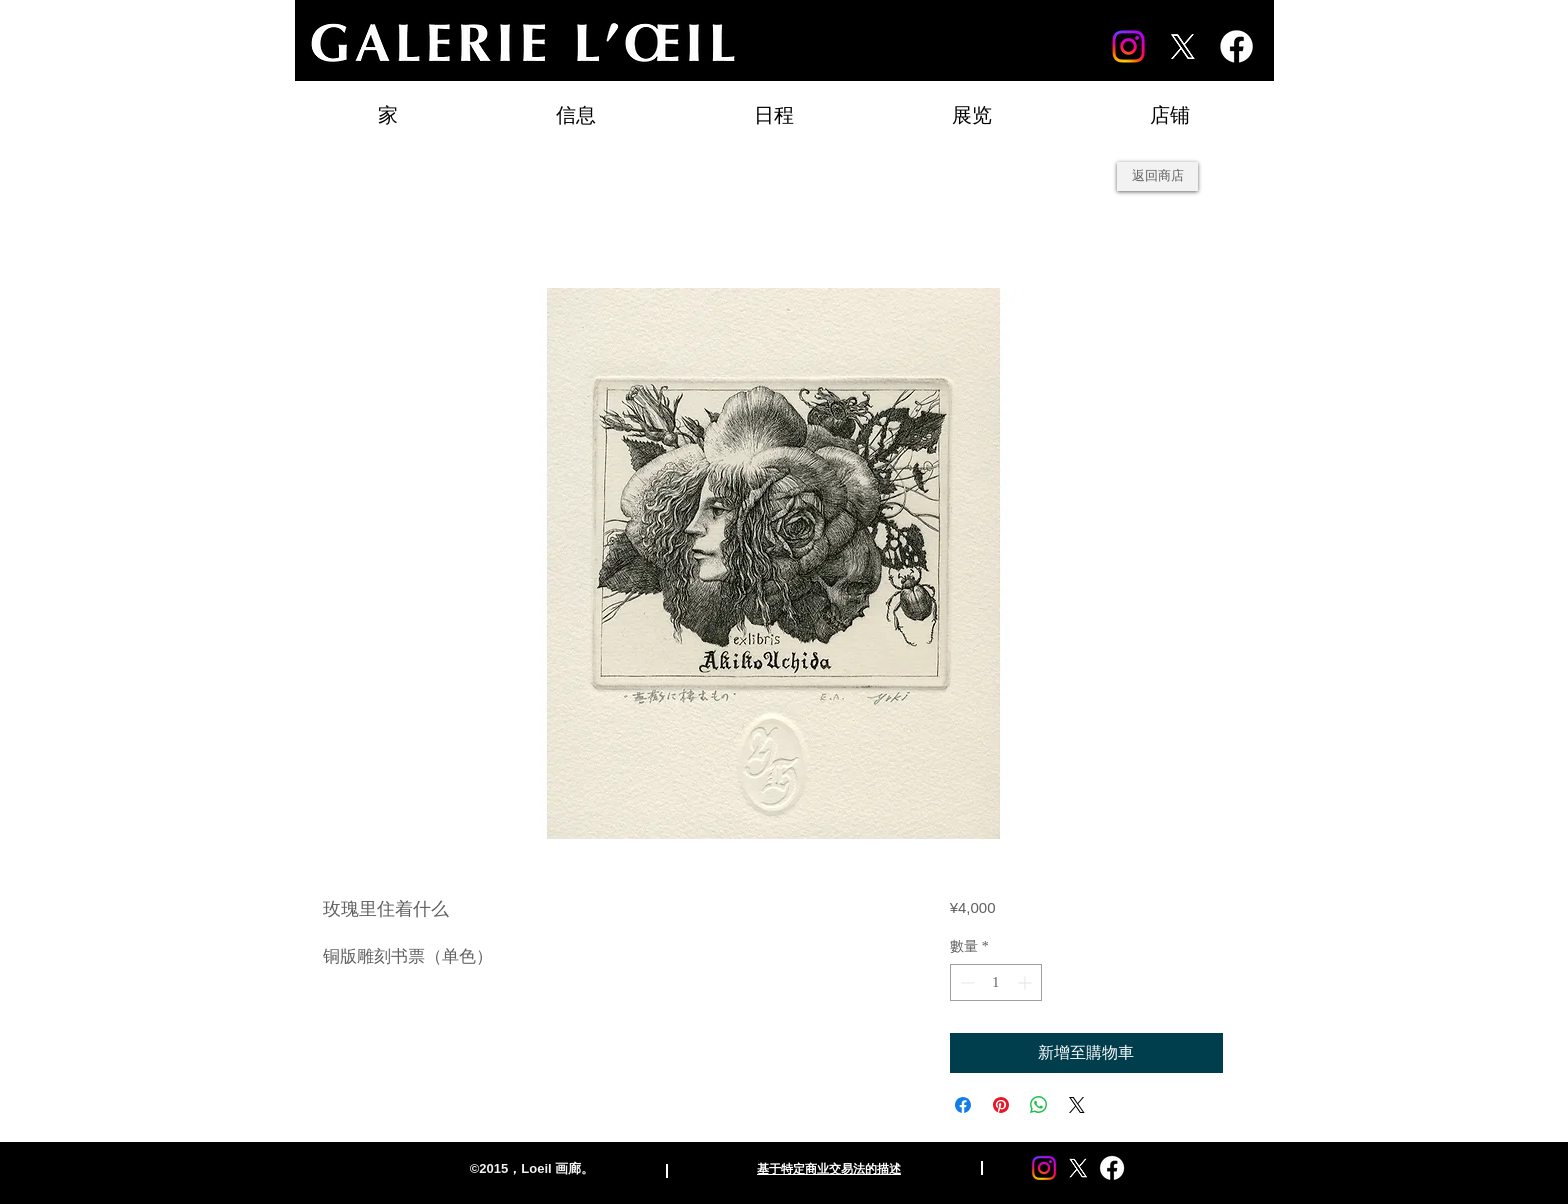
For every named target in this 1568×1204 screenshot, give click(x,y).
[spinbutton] (996, 982)
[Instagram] (1128, 46)
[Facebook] (1236, 46)
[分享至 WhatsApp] (1039, 1105)
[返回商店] (1157, 176)
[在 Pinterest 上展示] (1001, 1105)
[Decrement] (965, 982)
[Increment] (1026, 982)
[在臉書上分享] (963, 1105)
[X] (1182, 46)
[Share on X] (1077, 1105)
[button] (972, 106)
